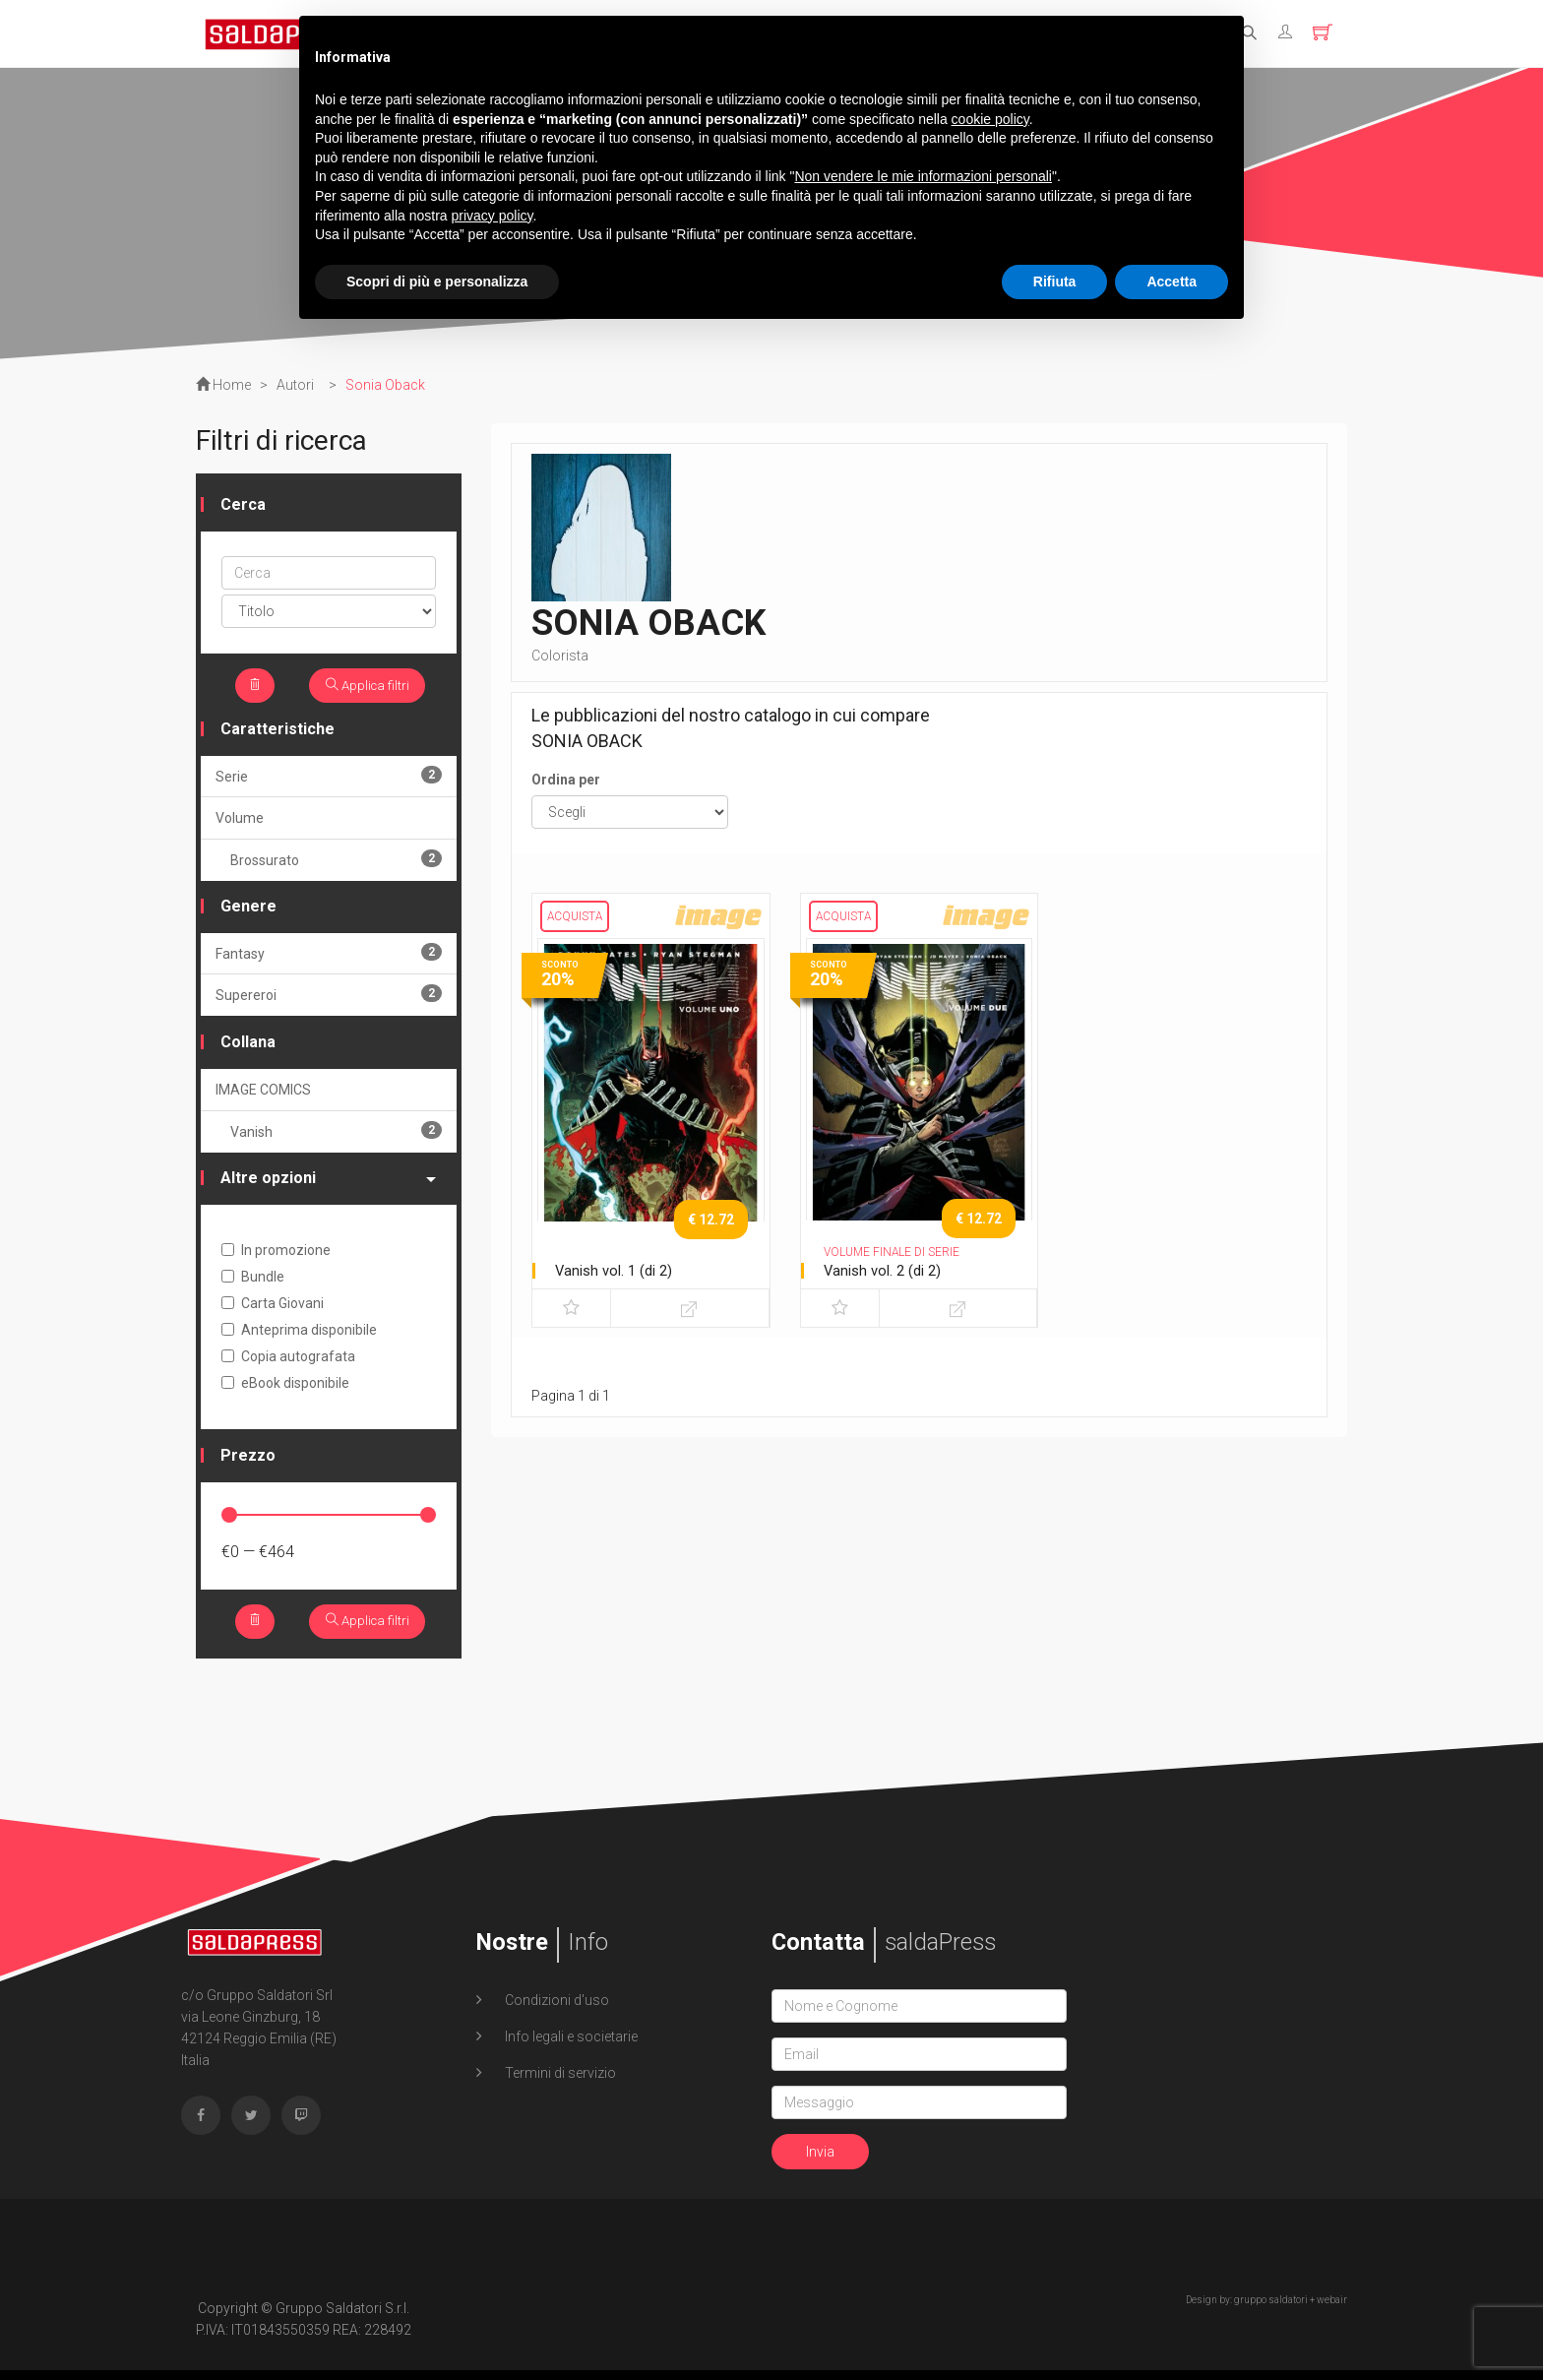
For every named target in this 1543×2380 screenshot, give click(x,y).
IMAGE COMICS (263, 1094)
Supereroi (329, 998)
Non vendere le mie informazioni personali (922, 176)
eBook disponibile (285, 1388)
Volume (240, 823)
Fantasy (329, 957)
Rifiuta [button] (1055, 281)
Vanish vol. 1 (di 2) (618, 1270)
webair (1332, 2309)
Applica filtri (363, 688)
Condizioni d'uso (555, 2010)
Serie (329, 780)
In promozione (276, 1255)
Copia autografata (288, 1361)
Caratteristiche (277, 733)
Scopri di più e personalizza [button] (436, 281)
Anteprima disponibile (299, 1335)
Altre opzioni (328, 1182)
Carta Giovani (272, 1308)
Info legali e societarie (570, 2046)
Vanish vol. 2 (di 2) (887, 1270)
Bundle (252, 1281)
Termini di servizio (559, 2083)
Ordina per (565, 779)
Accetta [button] (1171, 281)
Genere (248, 911)
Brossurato (336, 863)
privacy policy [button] (492, 215)
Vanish (336, 1135)
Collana (248, 1046)
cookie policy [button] (990, 119)
